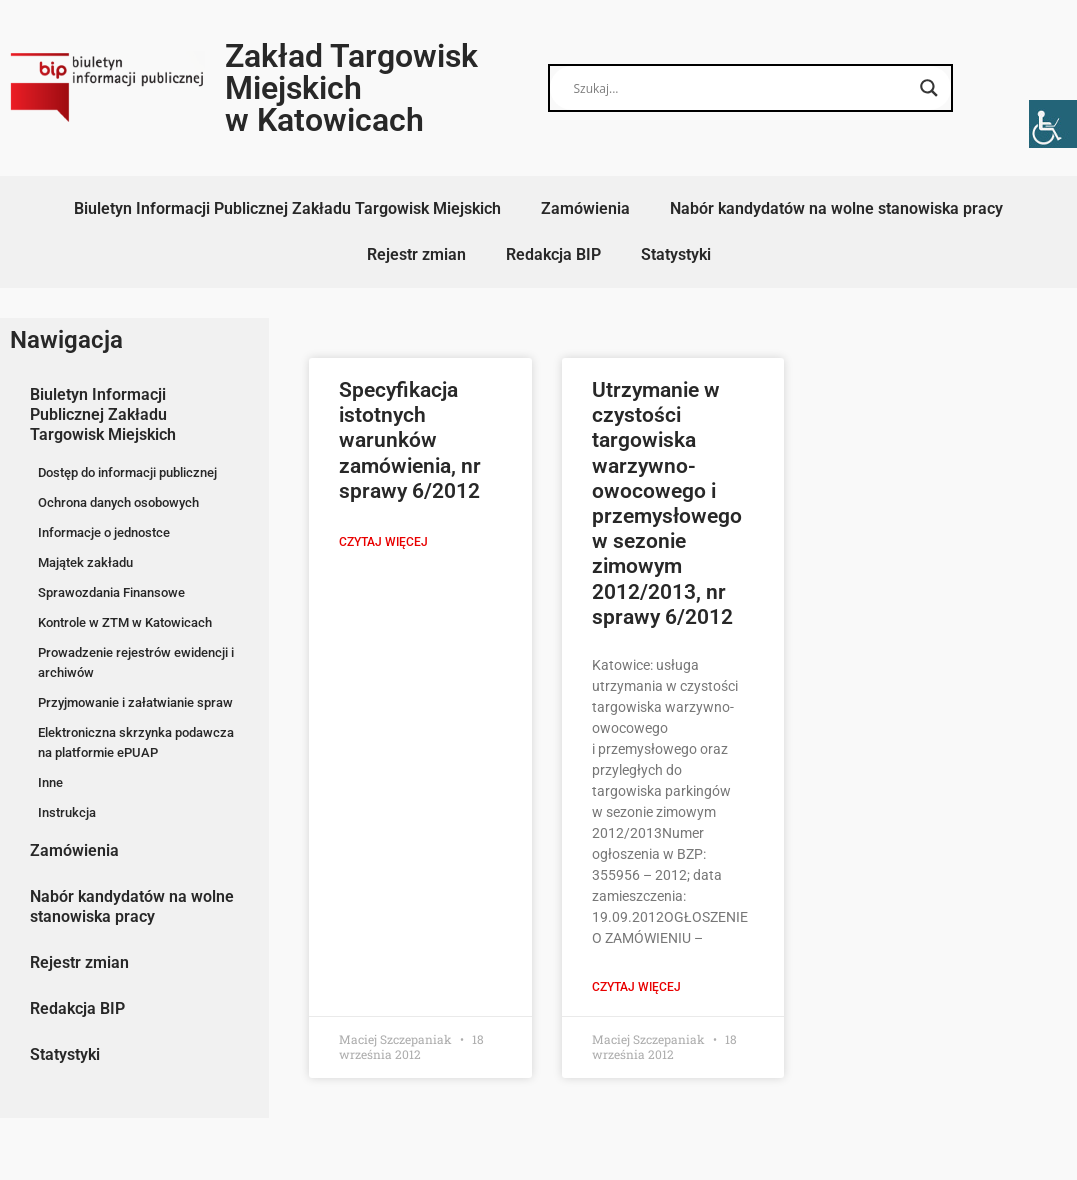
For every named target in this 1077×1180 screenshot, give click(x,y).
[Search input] (741, 88)
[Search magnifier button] (929, 88)
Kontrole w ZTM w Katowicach (125, 622)
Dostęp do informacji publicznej (127, 472)
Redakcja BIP (553, 254)
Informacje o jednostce (104, 532)
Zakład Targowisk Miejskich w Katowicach (351, 88)
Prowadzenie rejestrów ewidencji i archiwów (136, 662)
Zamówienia (585, 208)
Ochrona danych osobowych (118, 502)
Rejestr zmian (416, 254)
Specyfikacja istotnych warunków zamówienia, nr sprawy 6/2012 (410, 440)
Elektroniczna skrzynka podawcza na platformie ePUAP (136, 742)
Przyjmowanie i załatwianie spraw (135, 702)
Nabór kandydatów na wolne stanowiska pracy (836, 208)
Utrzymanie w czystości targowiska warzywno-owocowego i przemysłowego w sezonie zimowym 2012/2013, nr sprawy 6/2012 (667, 503)
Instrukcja (67, 812)
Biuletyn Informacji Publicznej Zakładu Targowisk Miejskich (287, 208)
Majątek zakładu (85, 562)
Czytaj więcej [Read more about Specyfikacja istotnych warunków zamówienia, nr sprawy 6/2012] (383, 542)
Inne (50, 782)
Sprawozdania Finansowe (111, 592)
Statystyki (676, 254)
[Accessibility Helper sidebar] (1053, 124)
